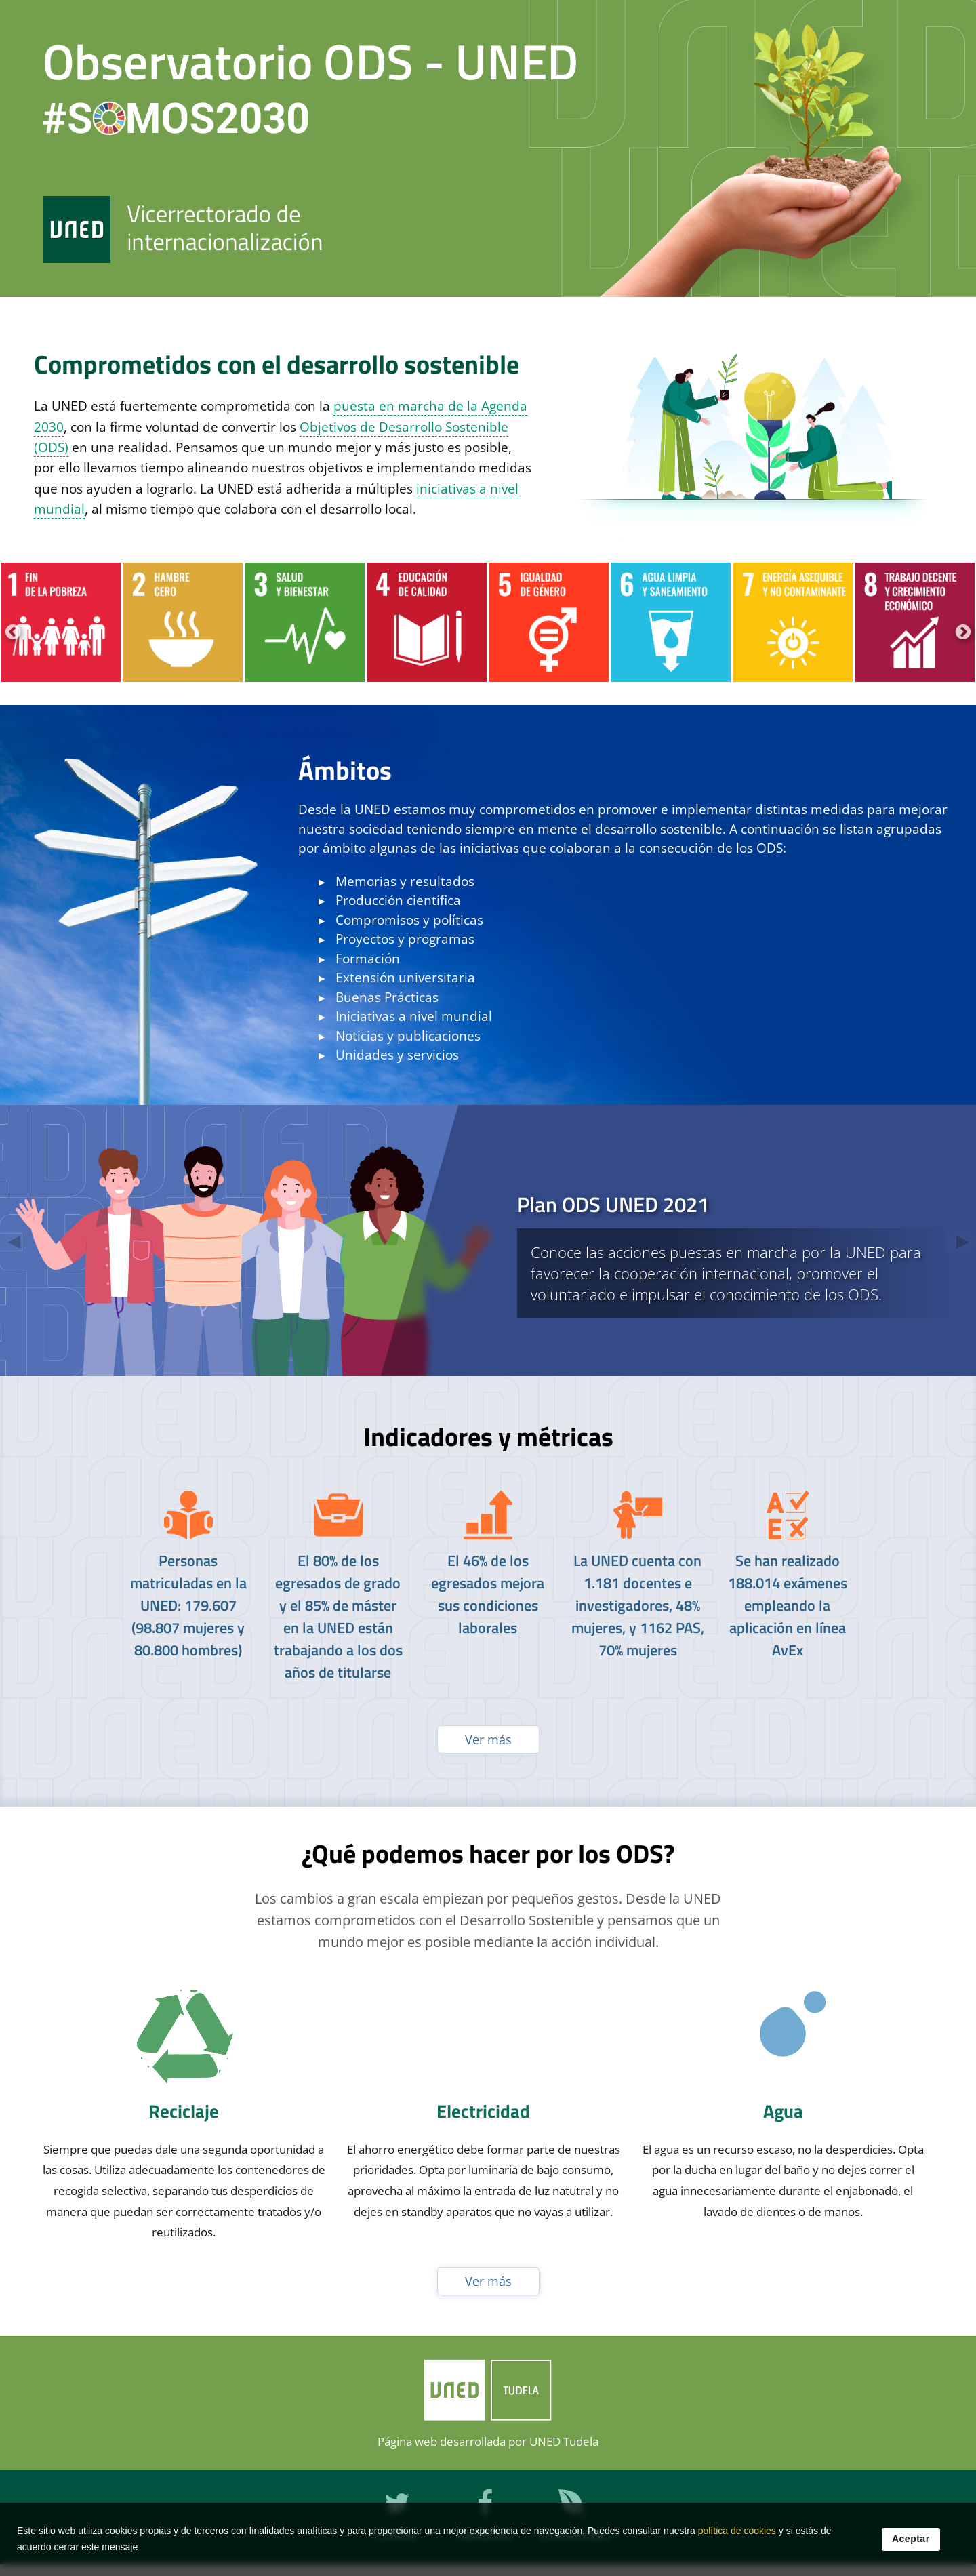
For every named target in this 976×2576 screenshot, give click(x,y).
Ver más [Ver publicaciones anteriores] (488, 1739)
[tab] (488, 1240)
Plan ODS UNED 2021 (613, 1204)
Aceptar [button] (911, 2538)
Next (961, 630)
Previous (11, 630)
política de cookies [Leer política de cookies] (737, 2530)
